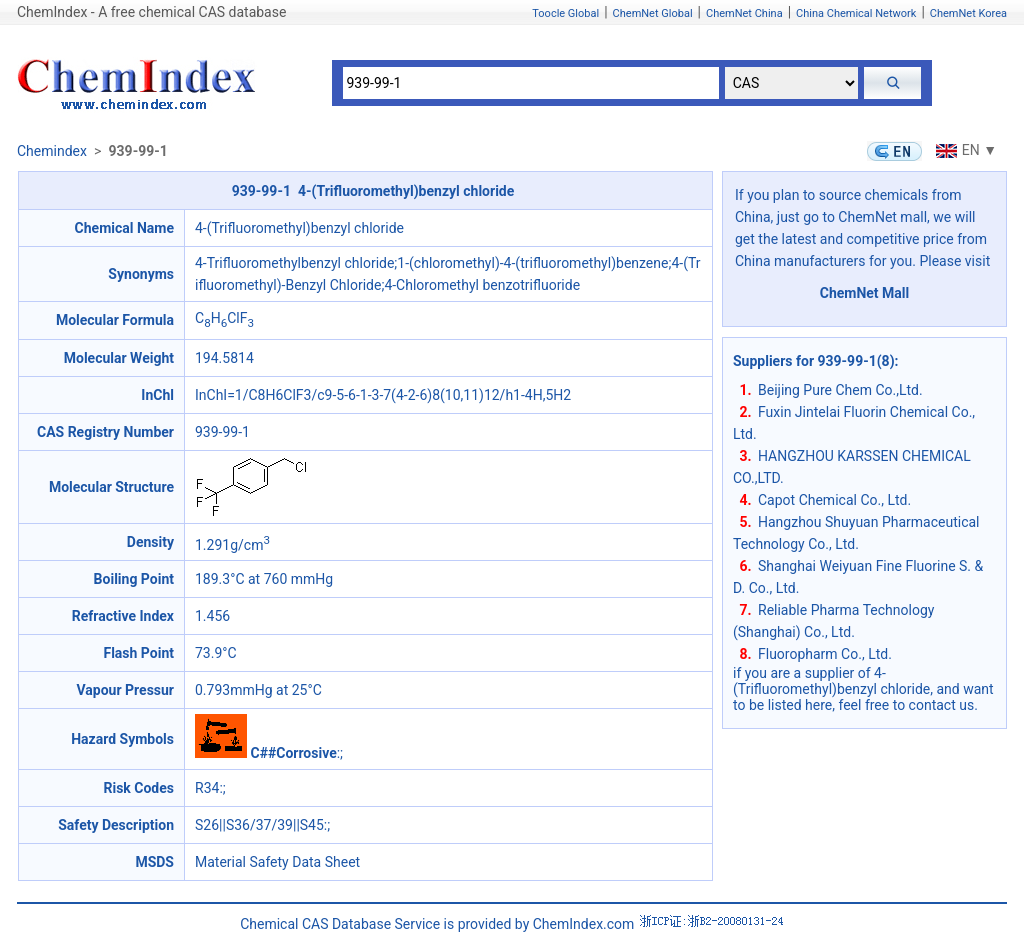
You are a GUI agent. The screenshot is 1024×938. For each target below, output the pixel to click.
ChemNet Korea (968, 13)
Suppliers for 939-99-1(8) (814, 361)
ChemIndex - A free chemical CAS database (151, 12)
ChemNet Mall (865, 293)
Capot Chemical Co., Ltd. (834, 500)
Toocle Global (565, 13)
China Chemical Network (856, 13)
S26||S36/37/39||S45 (259, 825)
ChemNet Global (653, 13)
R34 (207, 788)
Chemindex (52, 151)
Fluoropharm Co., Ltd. (825, 654)
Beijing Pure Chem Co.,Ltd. (840, 390)
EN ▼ (964, 150)
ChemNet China (744, 13)
